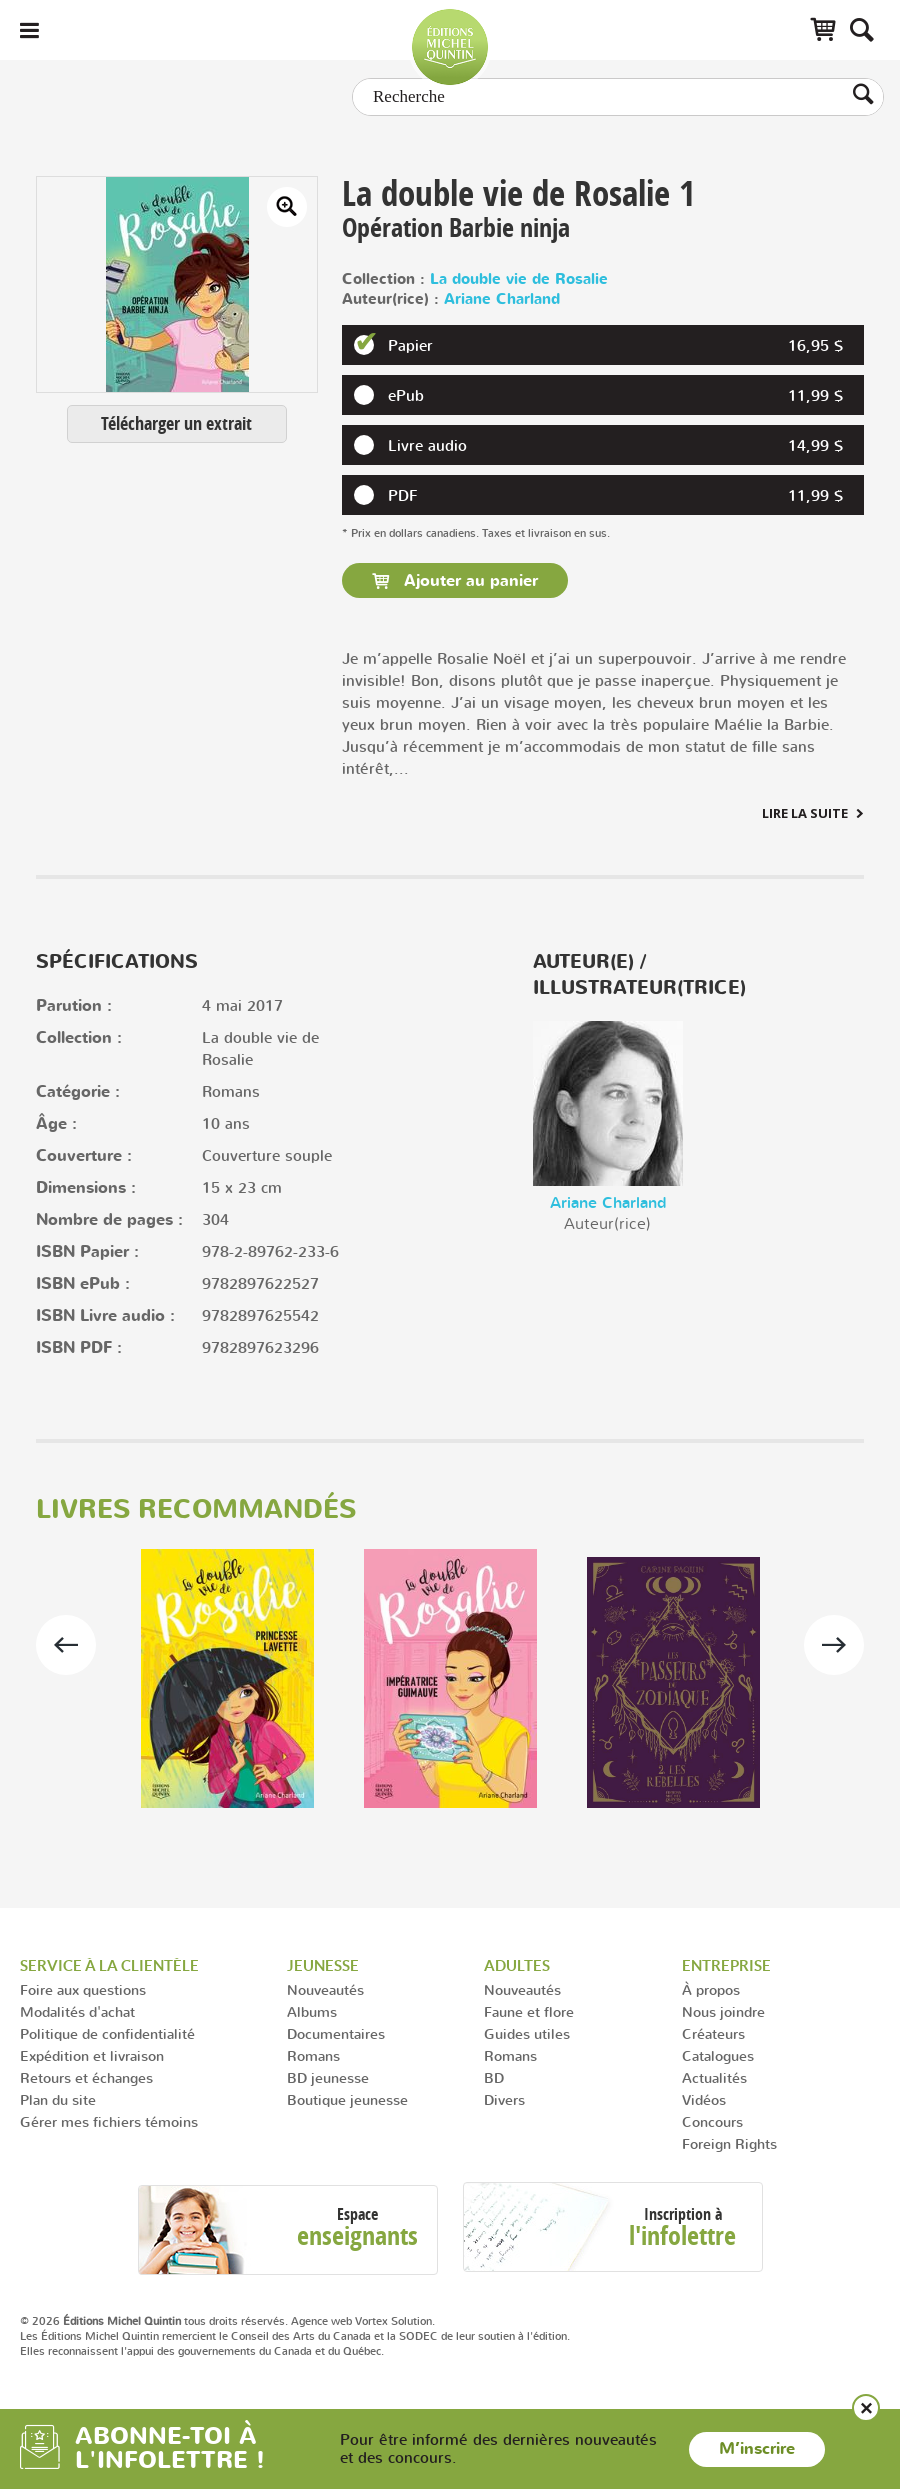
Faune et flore (529, 2011)
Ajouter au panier (468, 581)
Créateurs (713, 2033)
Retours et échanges (86, 2077)
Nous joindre (723, 2011)
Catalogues (718, 2055)
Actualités (714, 2077)
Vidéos (704, 2099)
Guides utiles (527, 2033)
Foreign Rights (729, 2143)
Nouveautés (325, 1989)
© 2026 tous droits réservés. (154, 2321)
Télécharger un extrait (176, 423)
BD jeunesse (328, 2077)
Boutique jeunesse (347, 2099)
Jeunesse (323, 1965)
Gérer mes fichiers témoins (109, 2121)
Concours (712, 2121)
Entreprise (726, 1965)
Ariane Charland (502, 299)
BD (494, 2077)
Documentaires (336, 2033)
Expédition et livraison (92, 2055)
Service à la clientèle (109, 1965)
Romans (313, 2055)
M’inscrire (757, 2449)
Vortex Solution (393, 2321)
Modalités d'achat (77, 2011)
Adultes (517, 1965)
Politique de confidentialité (107, 2033)
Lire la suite (805, 813)
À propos (711, 1989)
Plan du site (58, 2099)
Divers (504, 2099)
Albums (312, 2011)
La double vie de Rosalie (519, 279)
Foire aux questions (83, 1989)
